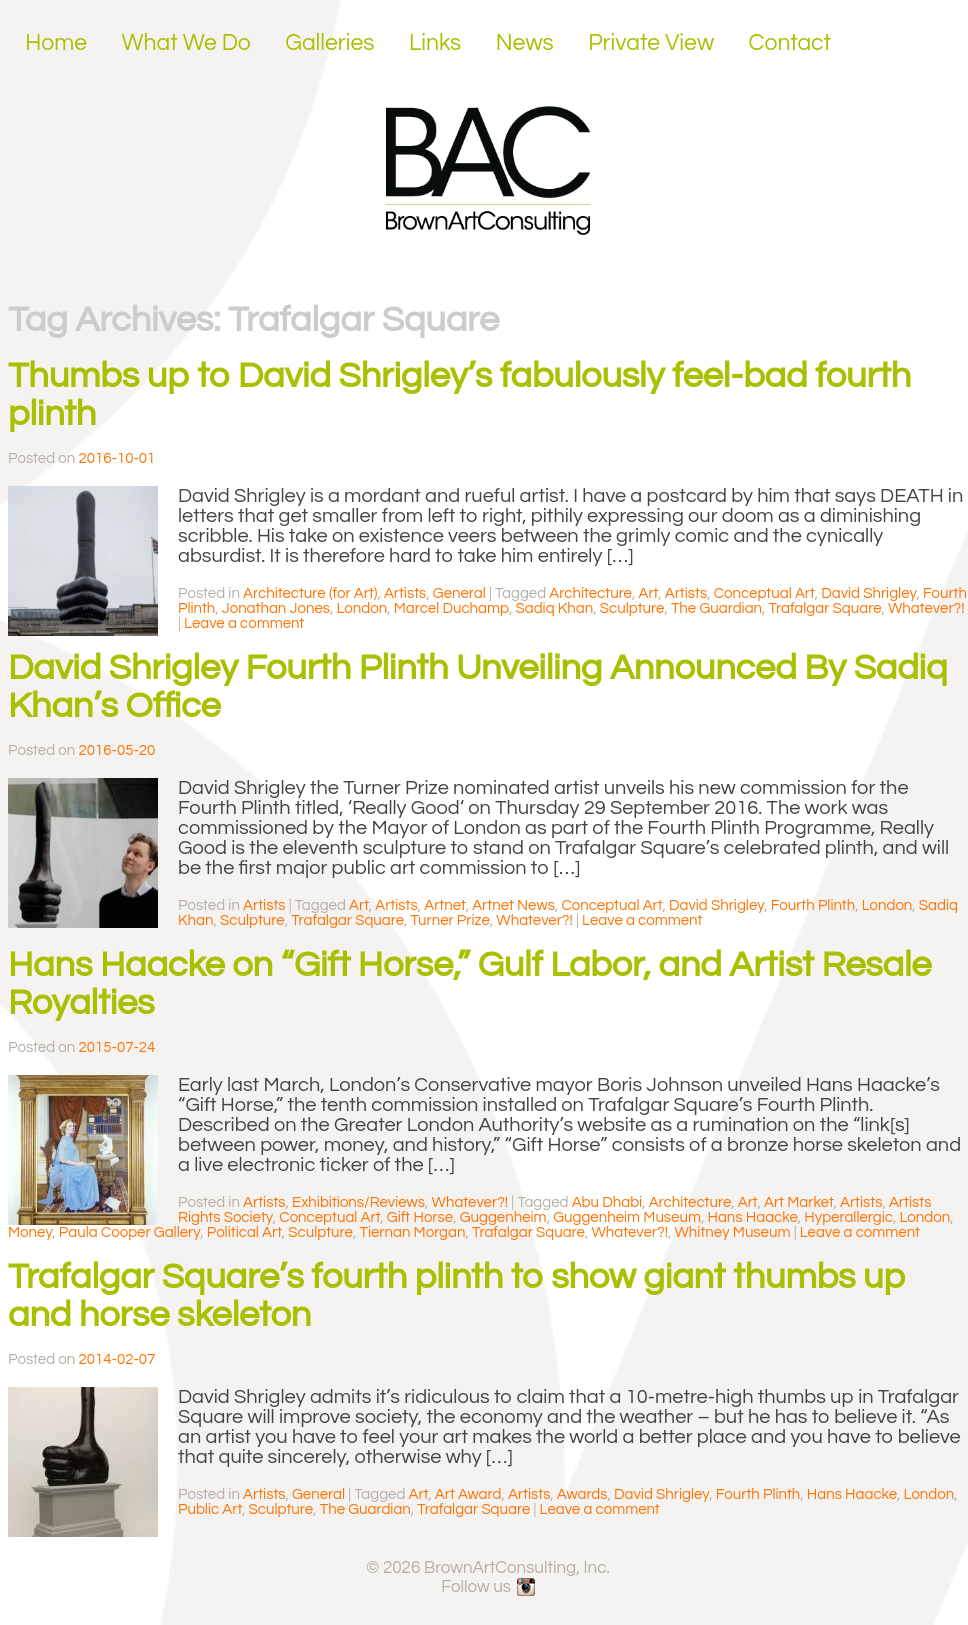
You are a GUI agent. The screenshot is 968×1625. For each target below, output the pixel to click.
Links (435, 43)
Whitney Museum (732, 1232)
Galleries (329, 43)
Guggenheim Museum (627, 1217)
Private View (651, 43)
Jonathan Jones (276, 608)
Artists (405, 593)
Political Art (244, 1232)
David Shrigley (868, 593)
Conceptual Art (764, 593)
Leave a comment (244, 623)
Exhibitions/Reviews (358, 1202)
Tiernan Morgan (412, 1232)
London (361, 608)
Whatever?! (926, 608)
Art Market (799, 1202)
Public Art (210, 1509)
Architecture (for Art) (310, 593)
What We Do (186, 43)
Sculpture (632, 608)
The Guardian (716, 608)
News (525, 43)
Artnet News (513, 905)
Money (30, 1232)
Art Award (468, 1494)
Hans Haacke (752, 1217)
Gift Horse (420, 1217)
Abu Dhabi (607, 1202)
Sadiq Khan (554, 608)
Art (648, 593)
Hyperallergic (848, 1217)
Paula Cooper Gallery (129, 1232)
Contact (790, 43)
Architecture (590, 593)
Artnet (444, 905)
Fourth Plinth (813, 905)
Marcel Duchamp (451, 608)
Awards (582, 1494)
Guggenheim (503, 1217)
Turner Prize (450, 920)
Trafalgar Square (825, 608)
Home (56, 43)
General (459, 593)
